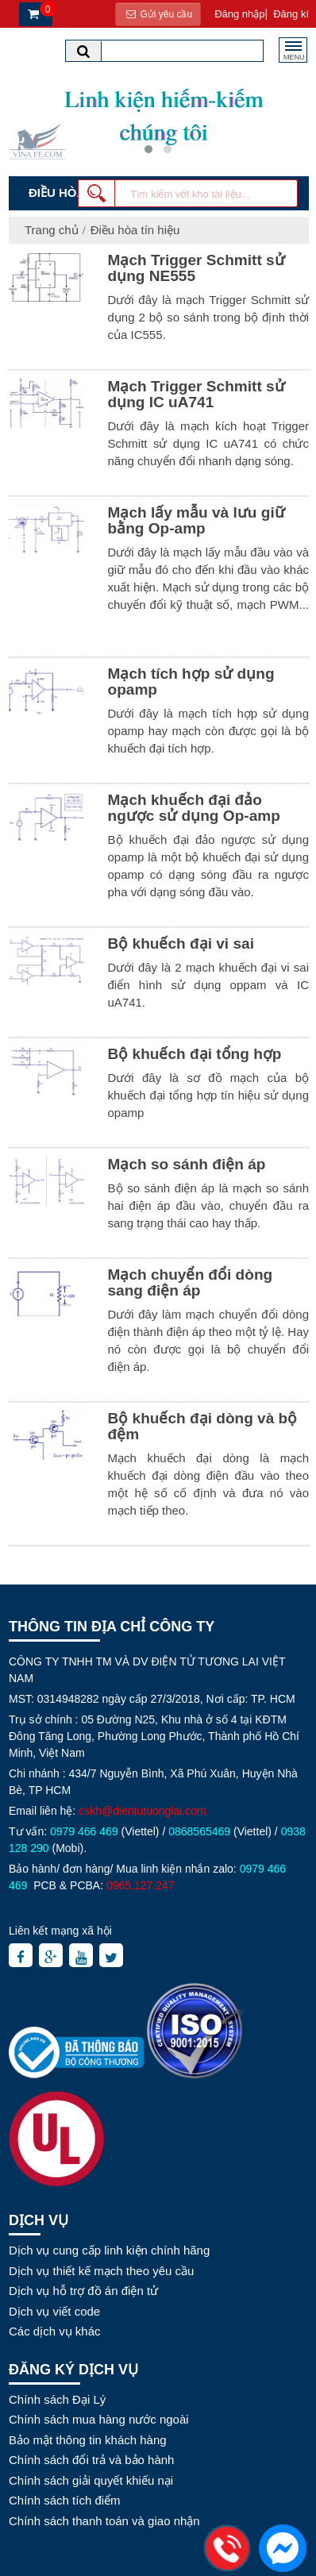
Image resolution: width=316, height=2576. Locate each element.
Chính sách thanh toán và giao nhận (104, 2521)
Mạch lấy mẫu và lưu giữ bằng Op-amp (196, 520)
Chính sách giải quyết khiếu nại (91, 2480)
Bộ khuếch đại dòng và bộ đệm (203, 1426)
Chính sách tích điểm (65, 2500)
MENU (294, 55)
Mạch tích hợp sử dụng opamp (191, 681)
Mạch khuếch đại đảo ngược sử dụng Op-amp (194, 807)
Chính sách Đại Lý (57, 2399)
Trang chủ (52, 230)
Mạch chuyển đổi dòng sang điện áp (190, 1282)
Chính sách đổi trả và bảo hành (91, 2459)
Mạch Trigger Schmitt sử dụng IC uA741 (196, 394)
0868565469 (199, 1831)
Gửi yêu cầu (158, 14)
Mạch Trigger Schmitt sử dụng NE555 (196, 268)
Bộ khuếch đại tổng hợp (195, 1053)
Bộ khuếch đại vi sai (181, 943)
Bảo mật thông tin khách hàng (88, 2440)
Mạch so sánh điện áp (187, 1164)
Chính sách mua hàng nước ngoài (99, 2419)
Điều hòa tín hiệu (135, 230)
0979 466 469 (84, 1831)
